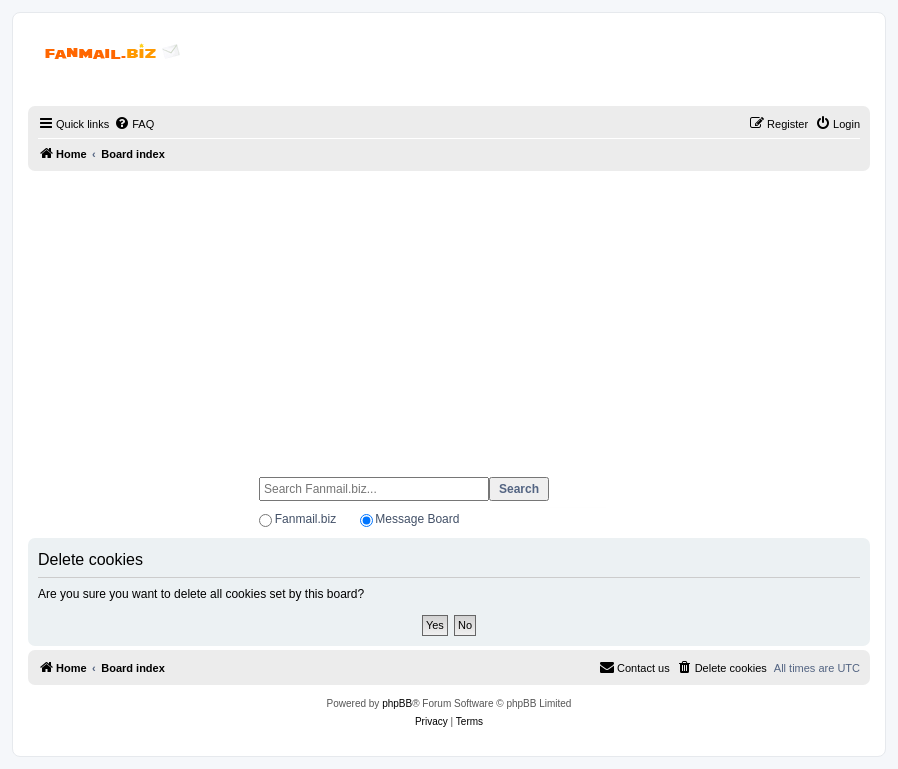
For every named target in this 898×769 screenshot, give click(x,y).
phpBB (397, 703)
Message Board (417, 519)
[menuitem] (134, 124)
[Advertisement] (449, 315)
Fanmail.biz (305, 519)
